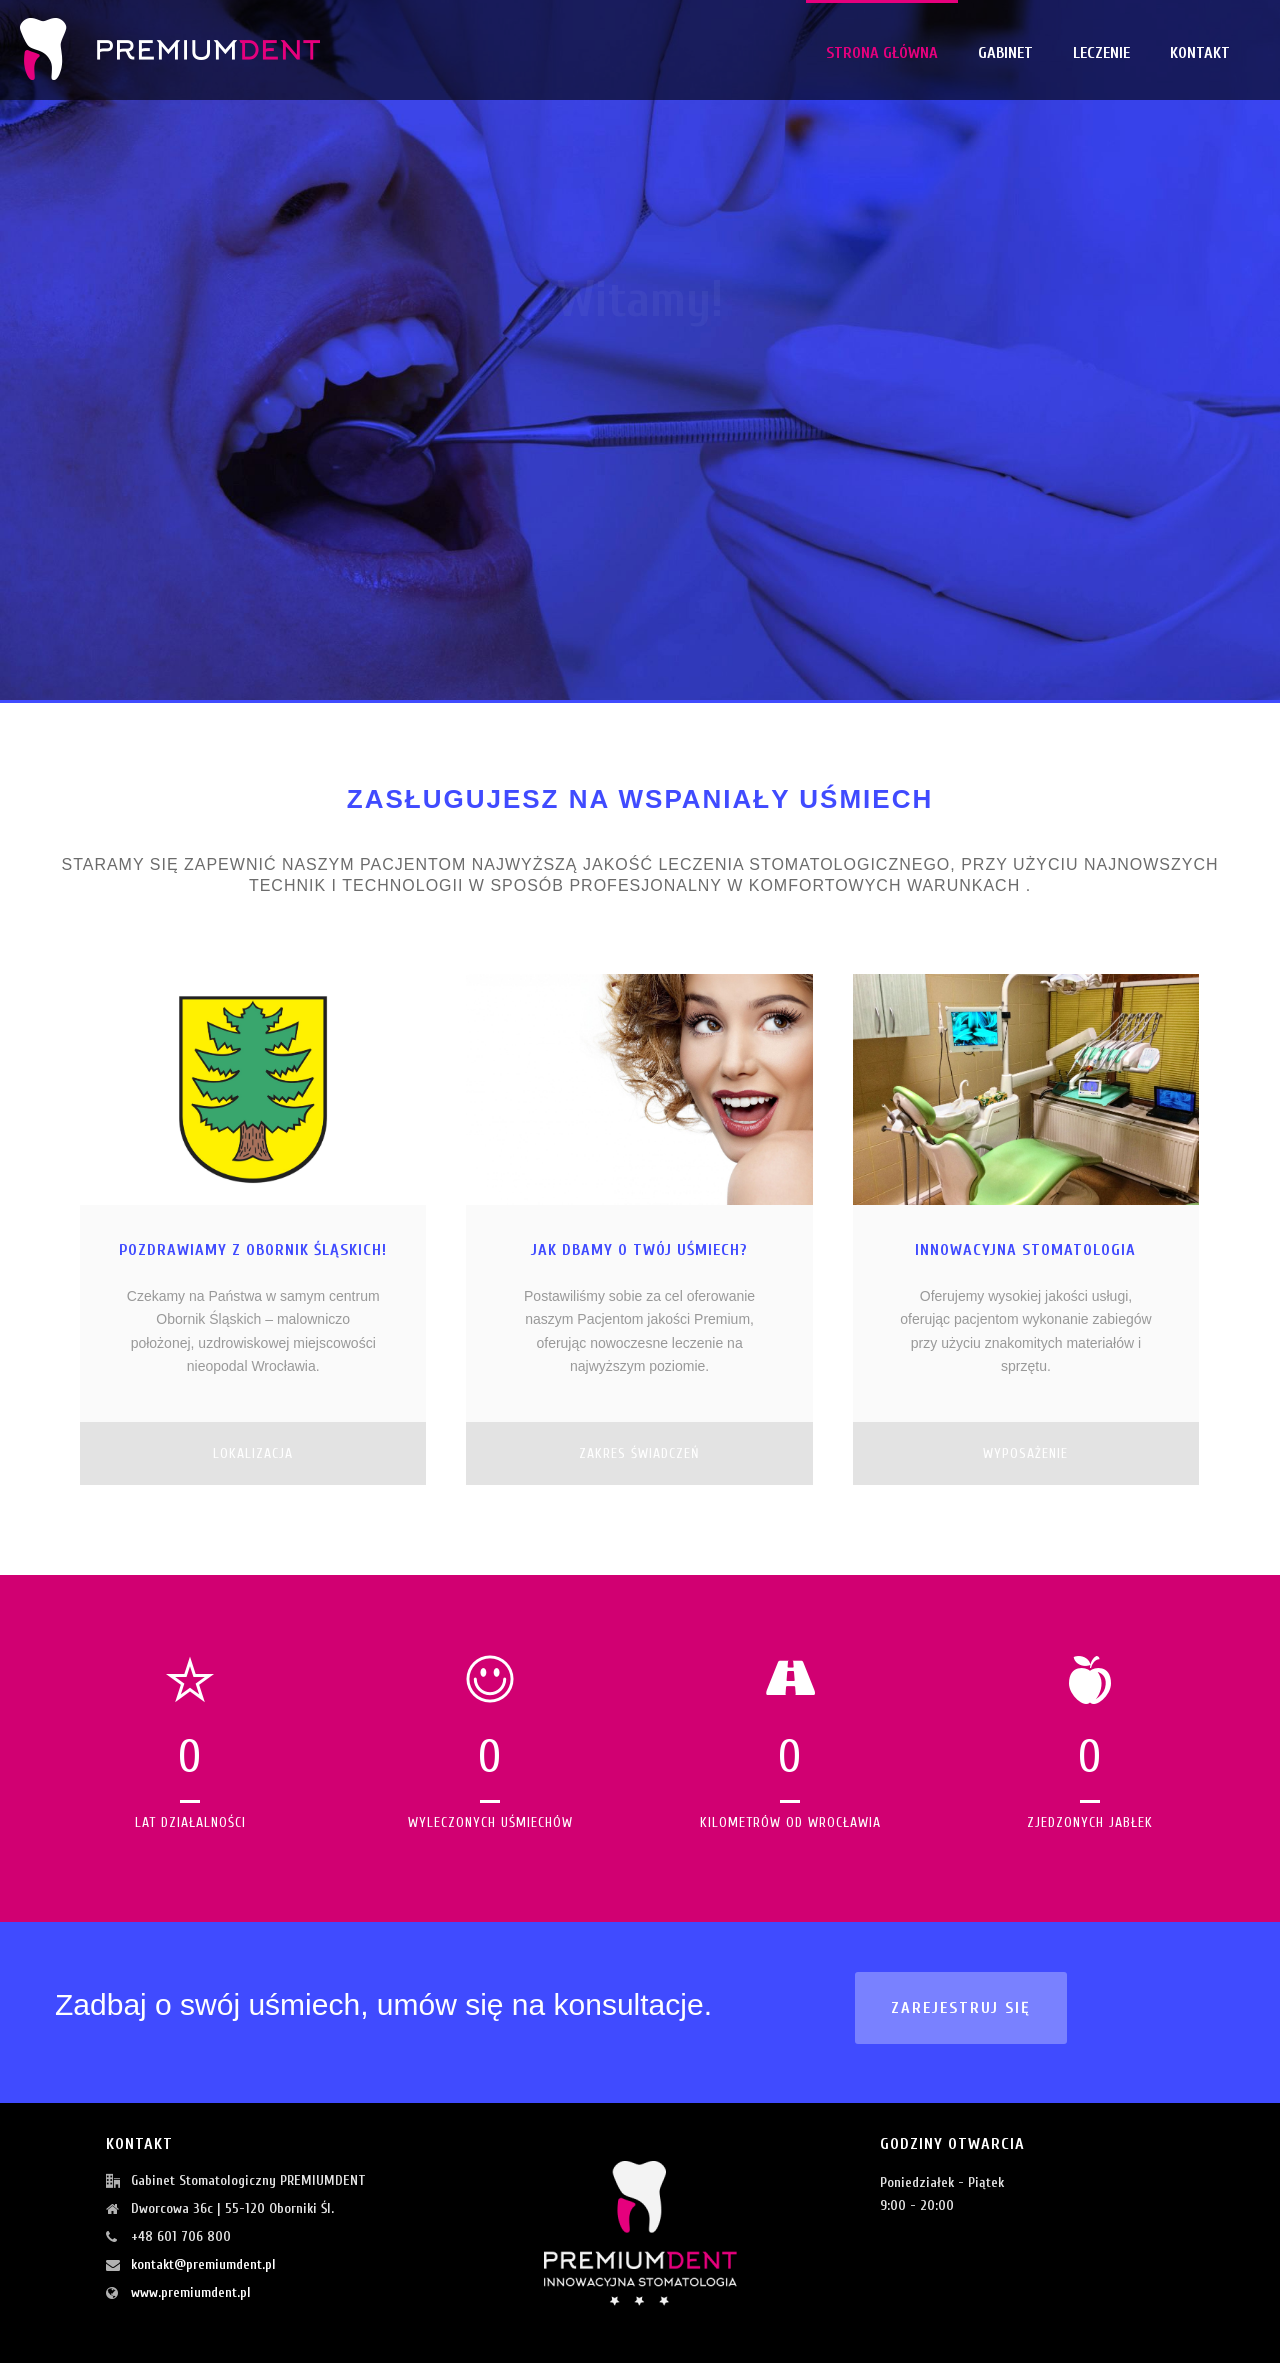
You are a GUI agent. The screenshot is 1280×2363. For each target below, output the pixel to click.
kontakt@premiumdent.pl (203, 2264)
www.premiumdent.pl (191, 2292)
